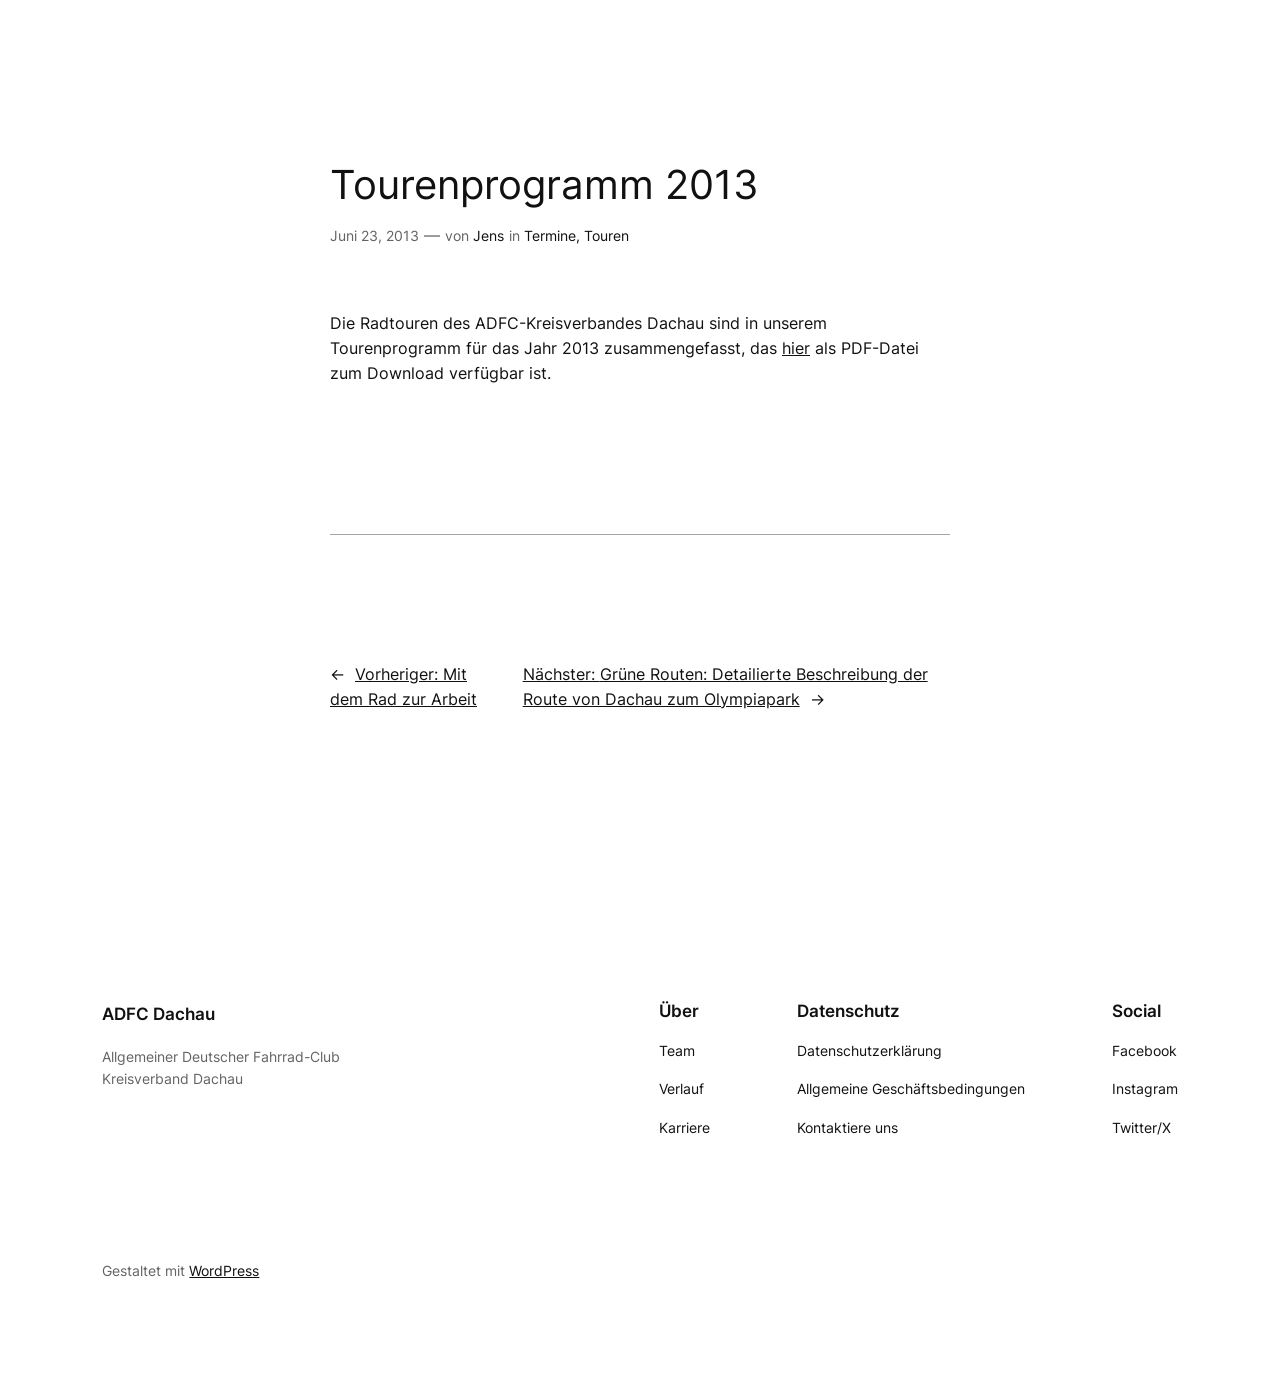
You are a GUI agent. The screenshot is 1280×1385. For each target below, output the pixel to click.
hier (796, 348)
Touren (606, 235)
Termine (550, 235)
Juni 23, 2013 (374, 235)
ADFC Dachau (158, 1014)
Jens (488, 235)
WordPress (224, 1270)
